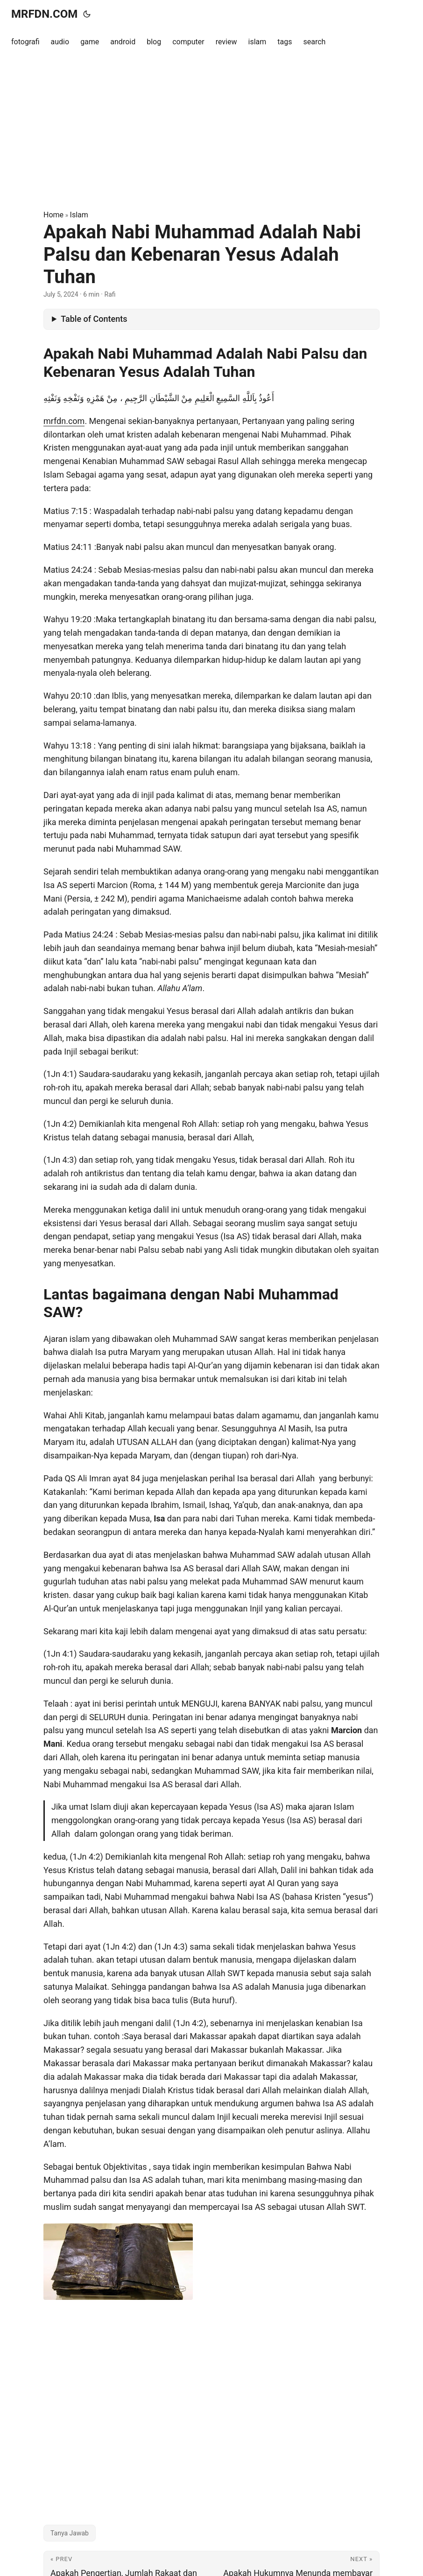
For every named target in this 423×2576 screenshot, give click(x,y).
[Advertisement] (211, 132)
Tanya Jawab (69, 2533)
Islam (79, 214)
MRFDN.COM (44, 14)
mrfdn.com (64, 421)
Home (53, 214)
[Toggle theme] (86, 14)
